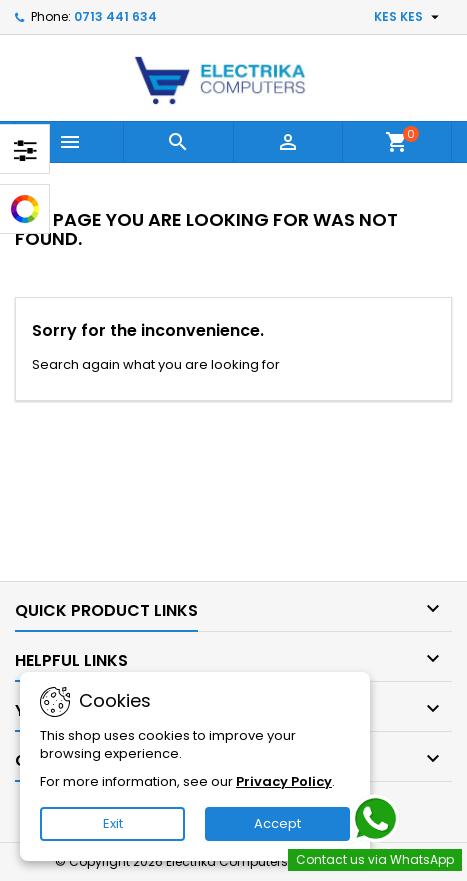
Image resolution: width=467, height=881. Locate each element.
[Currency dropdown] (409, 17)
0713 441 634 (115, 16)
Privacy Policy (284, 781)
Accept (277, 823)
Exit (113, 823)
